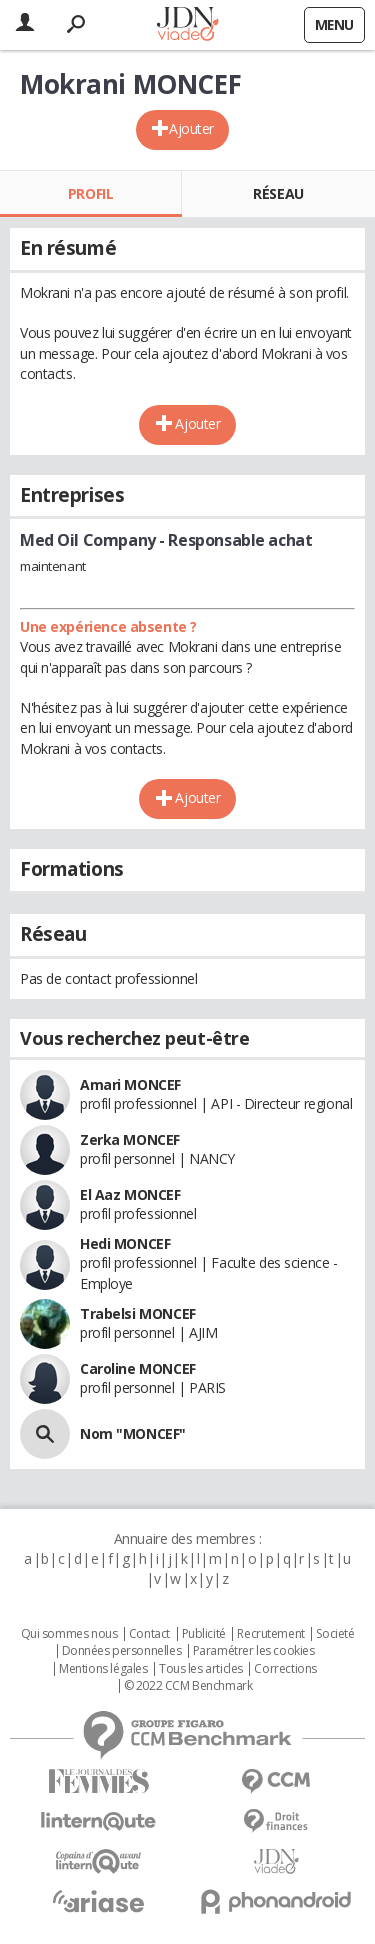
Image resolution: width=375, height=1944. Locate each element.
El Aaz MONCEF (130, 1194)
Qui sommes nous (69, 1634)
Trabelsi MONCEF (138, 1313)
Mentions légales (103, 1669)
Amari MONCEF (130, 1084)
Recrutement (270, 1634)
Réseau (278, 193)
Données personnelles (122, 1651)
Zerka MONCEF (130, 1139)
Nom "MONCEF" (133, 1433)
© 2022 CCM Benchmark (188, 1686)
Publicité (204, 1634)
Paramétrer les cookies (254, 1651)
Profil (90, 193)
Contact (149, 1634)
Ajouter (191, 128)
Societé (335, 1634)
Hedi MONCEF (125, 1243)
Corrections (285, 1669)
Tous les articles (201, 1669)
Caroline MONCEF (138, 1368)
